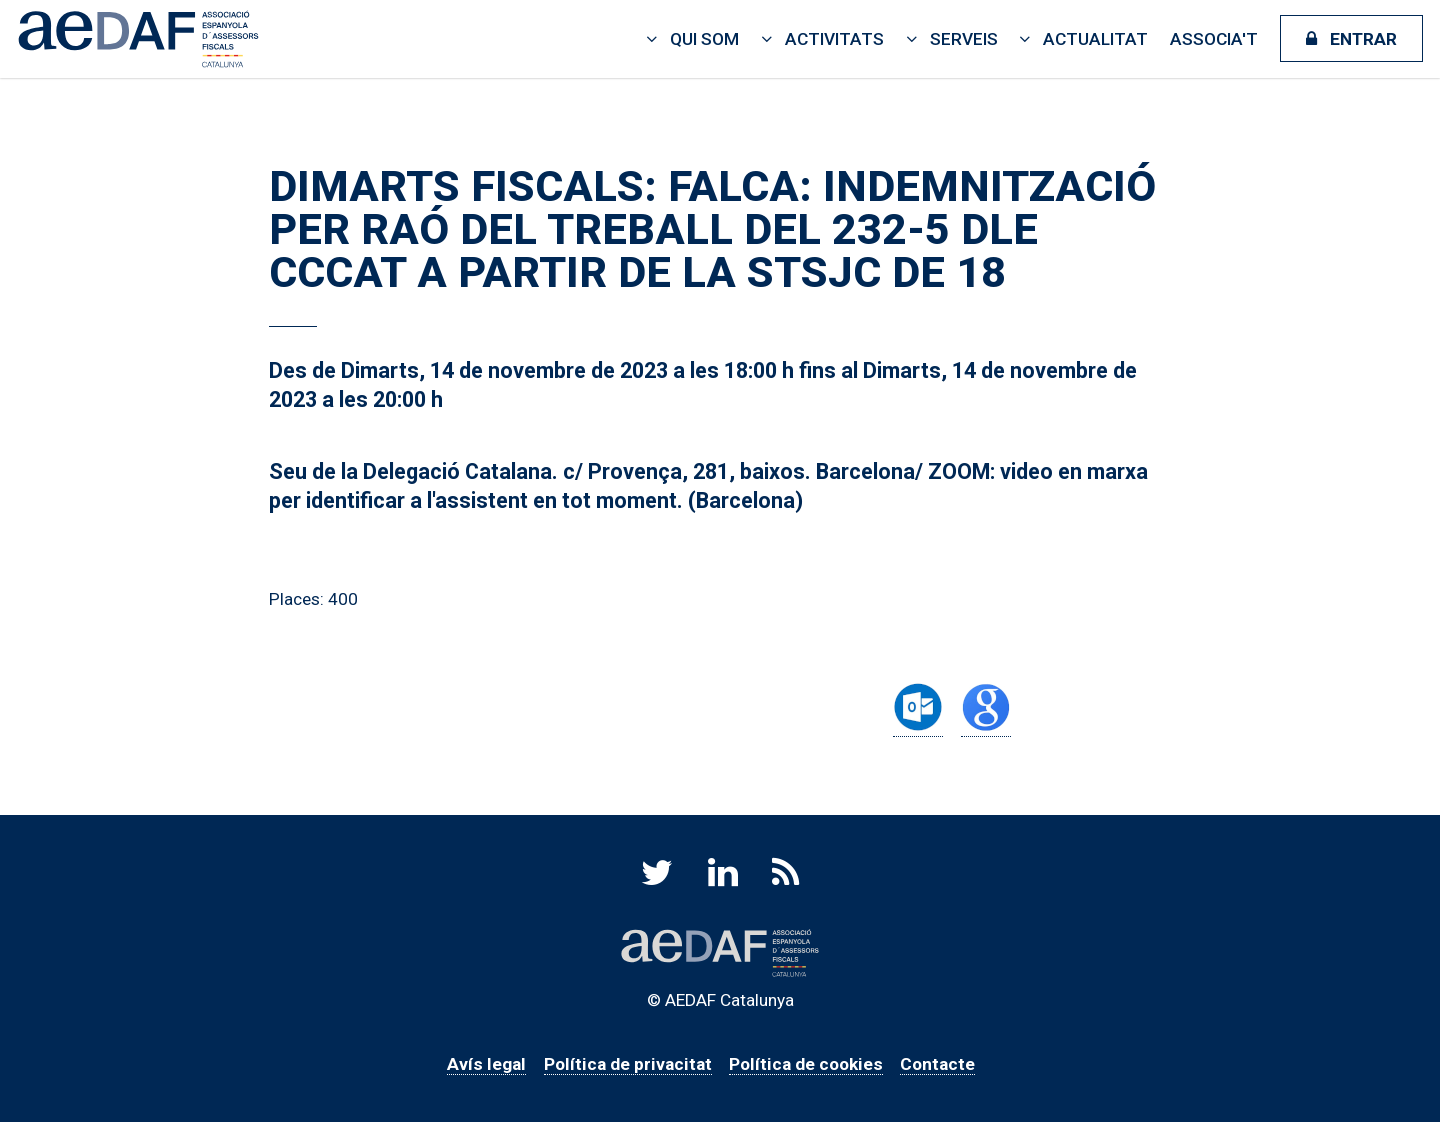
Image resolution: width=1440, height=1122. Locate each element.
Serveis (964, 39)
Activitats (834, 39)
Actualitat (1095, 39)
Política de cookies (806, 1064)
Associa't (1214, 39)
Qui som (704, 39)
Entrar (1363, 39)
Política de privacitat (628, 1064)
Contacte (937, 1064)
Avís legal (486, 1064)
